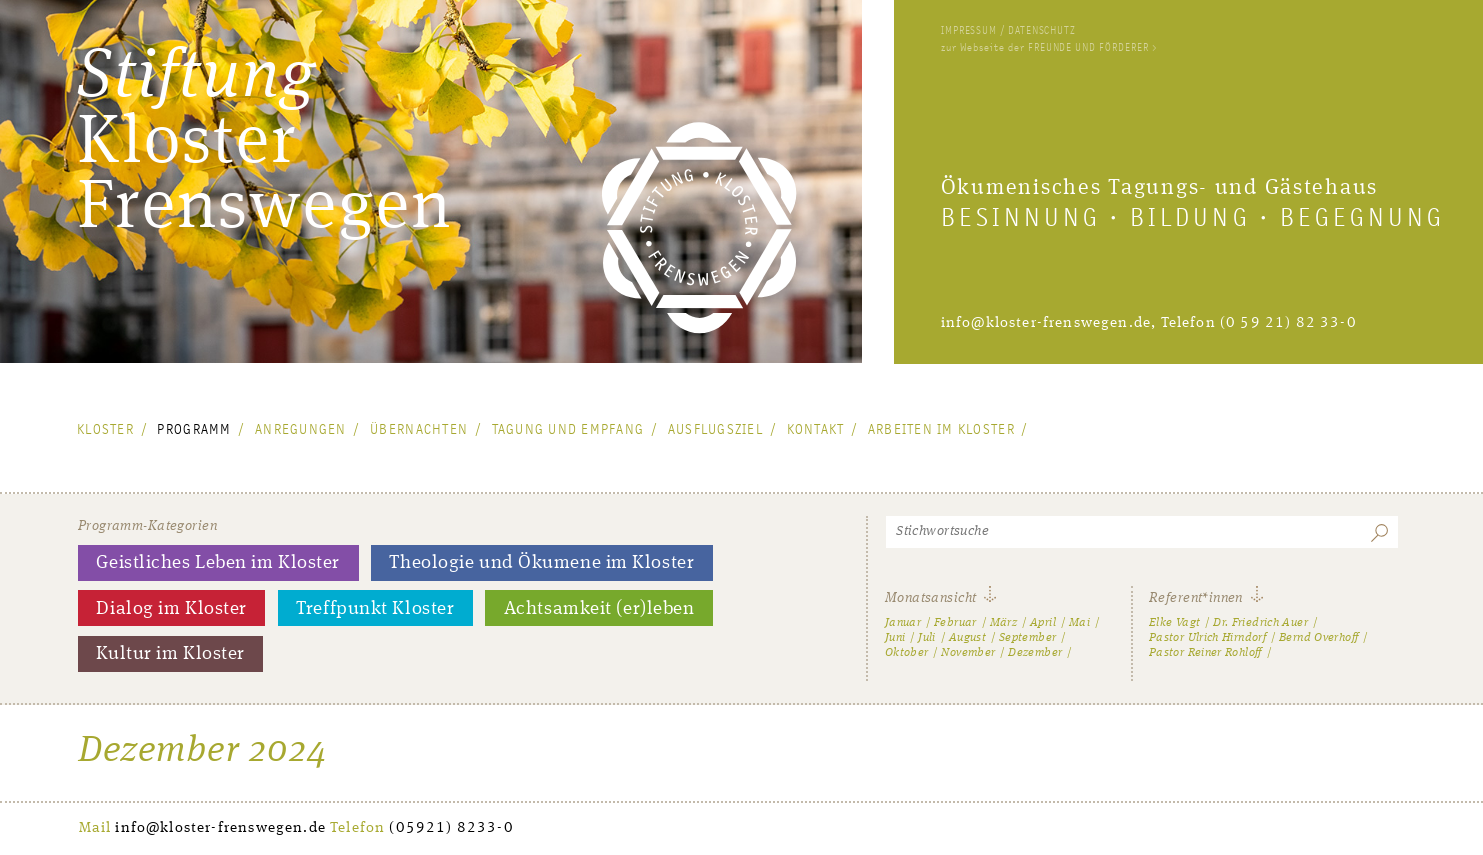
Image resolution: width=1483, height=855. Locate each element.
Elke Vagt (1174, 623)
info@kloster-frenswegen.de (1046, 323)
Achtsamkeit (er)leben (599, 609)
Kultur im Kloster (170, 654)
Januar (903, 623)
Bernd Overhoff (1318, 638)
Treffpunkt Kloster (375, 609)
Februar (955, 623)
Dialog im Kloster (171, 609)
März (1003, 623)
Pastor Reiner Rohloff (1205, 653)
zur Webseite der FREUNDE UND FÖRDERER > (1049, 47)
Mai (1079, 623)
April (1043, 623)
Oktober (907, 653)
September (1027, 638)
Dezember (1035, 653)
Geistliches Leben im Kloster (218, 563)
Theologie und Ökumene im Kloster (541, 563)
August (967, 638)
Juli (926, 638)
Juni (895, 638)
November (968, 653)
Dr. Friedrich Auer (1260, 623)
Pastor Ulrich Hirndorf (1207, 638)
